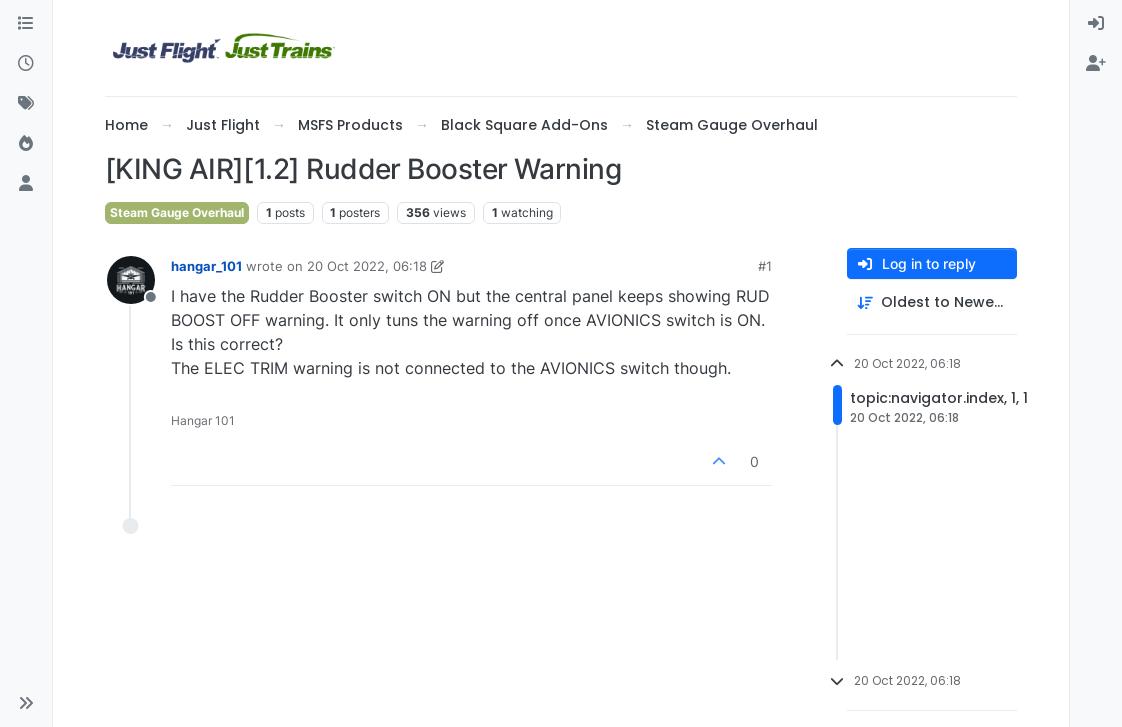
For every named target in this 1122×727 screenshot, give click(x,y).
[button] (26, 703)
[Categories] (26, 24)
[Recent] (26, 64)
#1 (765, 266)
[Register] (1096, 64)
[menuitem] (1096, 24)
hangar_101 (206, 266)
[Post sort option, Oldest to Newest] (932, 302)
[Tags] (26, 104)
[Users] (26, 184)
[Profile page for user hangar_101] (131, 280)
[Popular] (26, 144)
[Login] (1096, 24)
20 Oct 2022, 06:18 (367, 266)
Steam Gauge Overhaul (177, 212)
